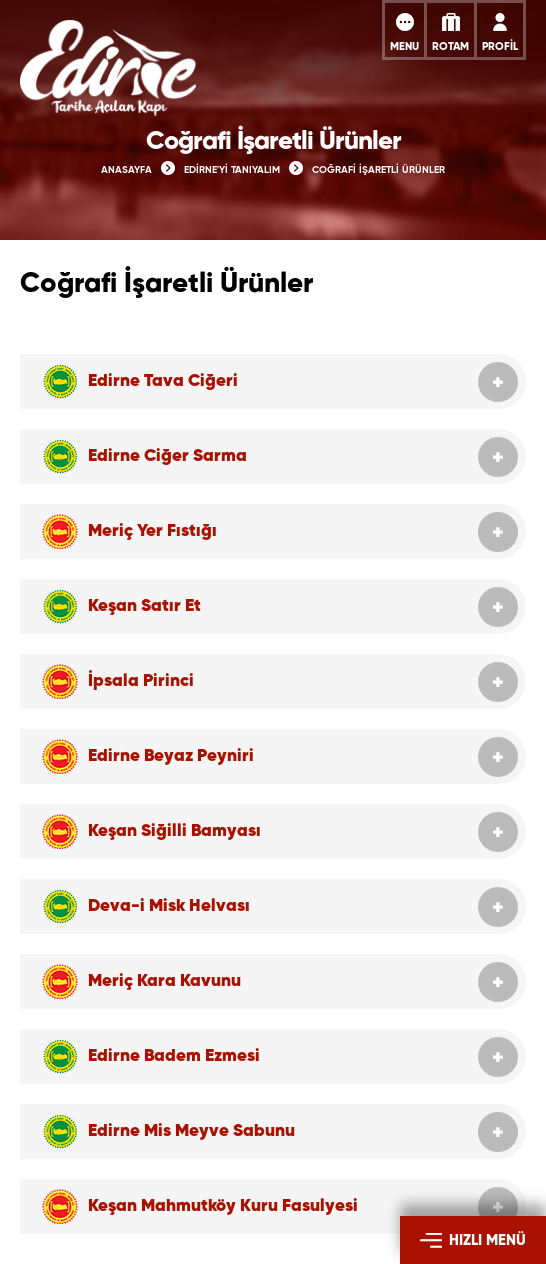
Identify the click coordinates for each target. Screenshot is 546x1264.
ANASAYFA (126, 170)
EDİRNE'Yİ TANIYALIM (232, 170)
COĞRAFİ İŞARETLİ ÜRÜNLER (378, 170)
